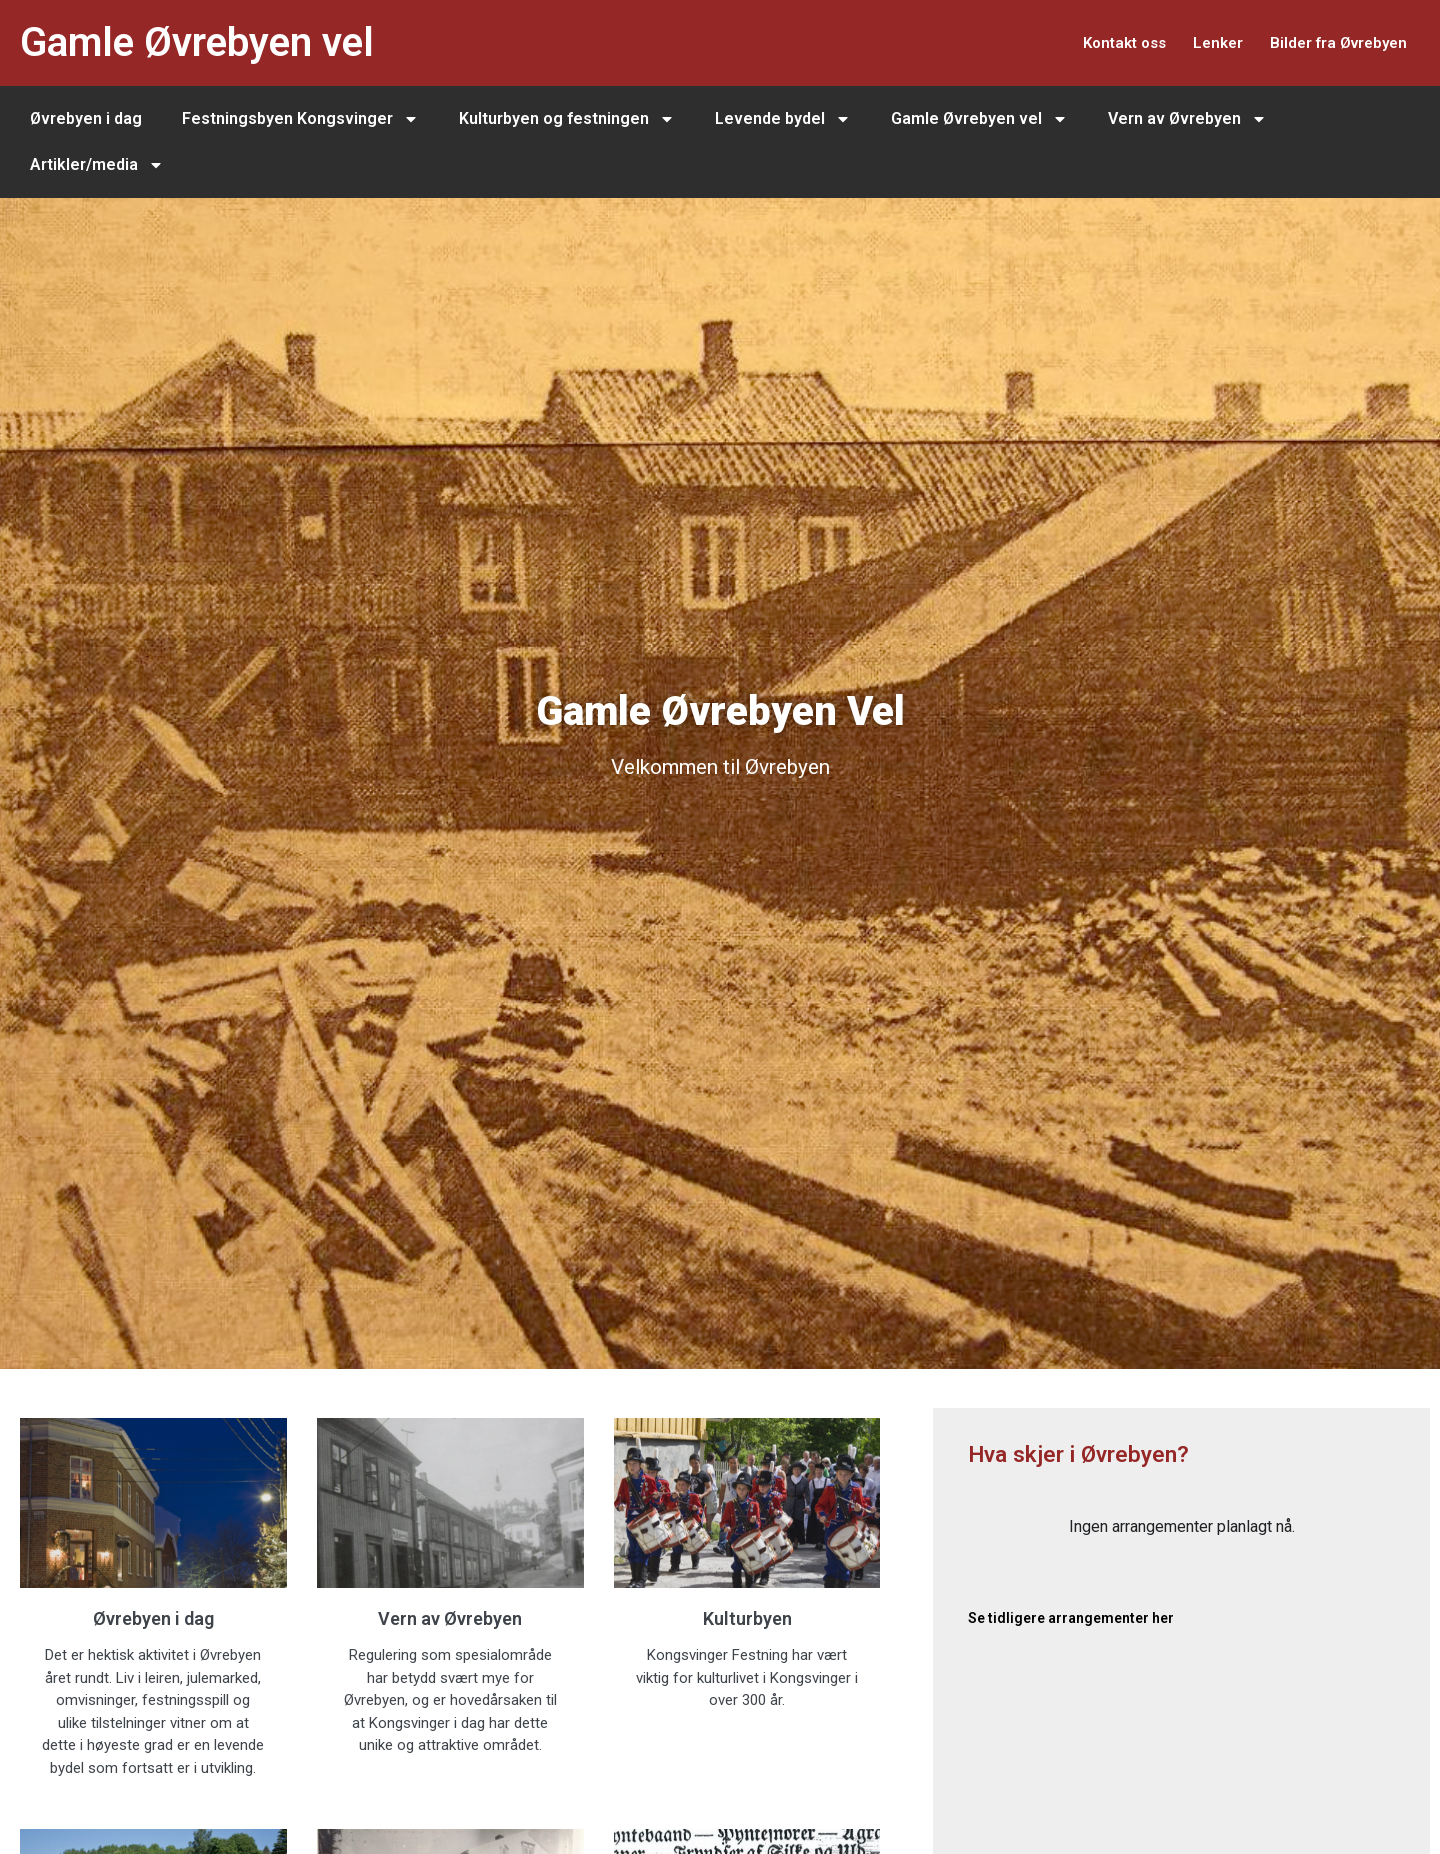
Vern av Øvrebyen (1187, 119)
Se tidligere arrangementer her (1071, 1618)
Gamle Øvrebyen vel (197, 42)
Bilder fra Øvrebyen (1328, 42)
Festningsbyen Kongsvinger (300, 119)
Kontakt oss (1077, 42)
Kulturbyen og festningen (567, 119)
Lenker (1189, 42)
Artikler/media (97, 165)
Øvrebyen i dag (86, 118)
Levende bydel (783, 119)
